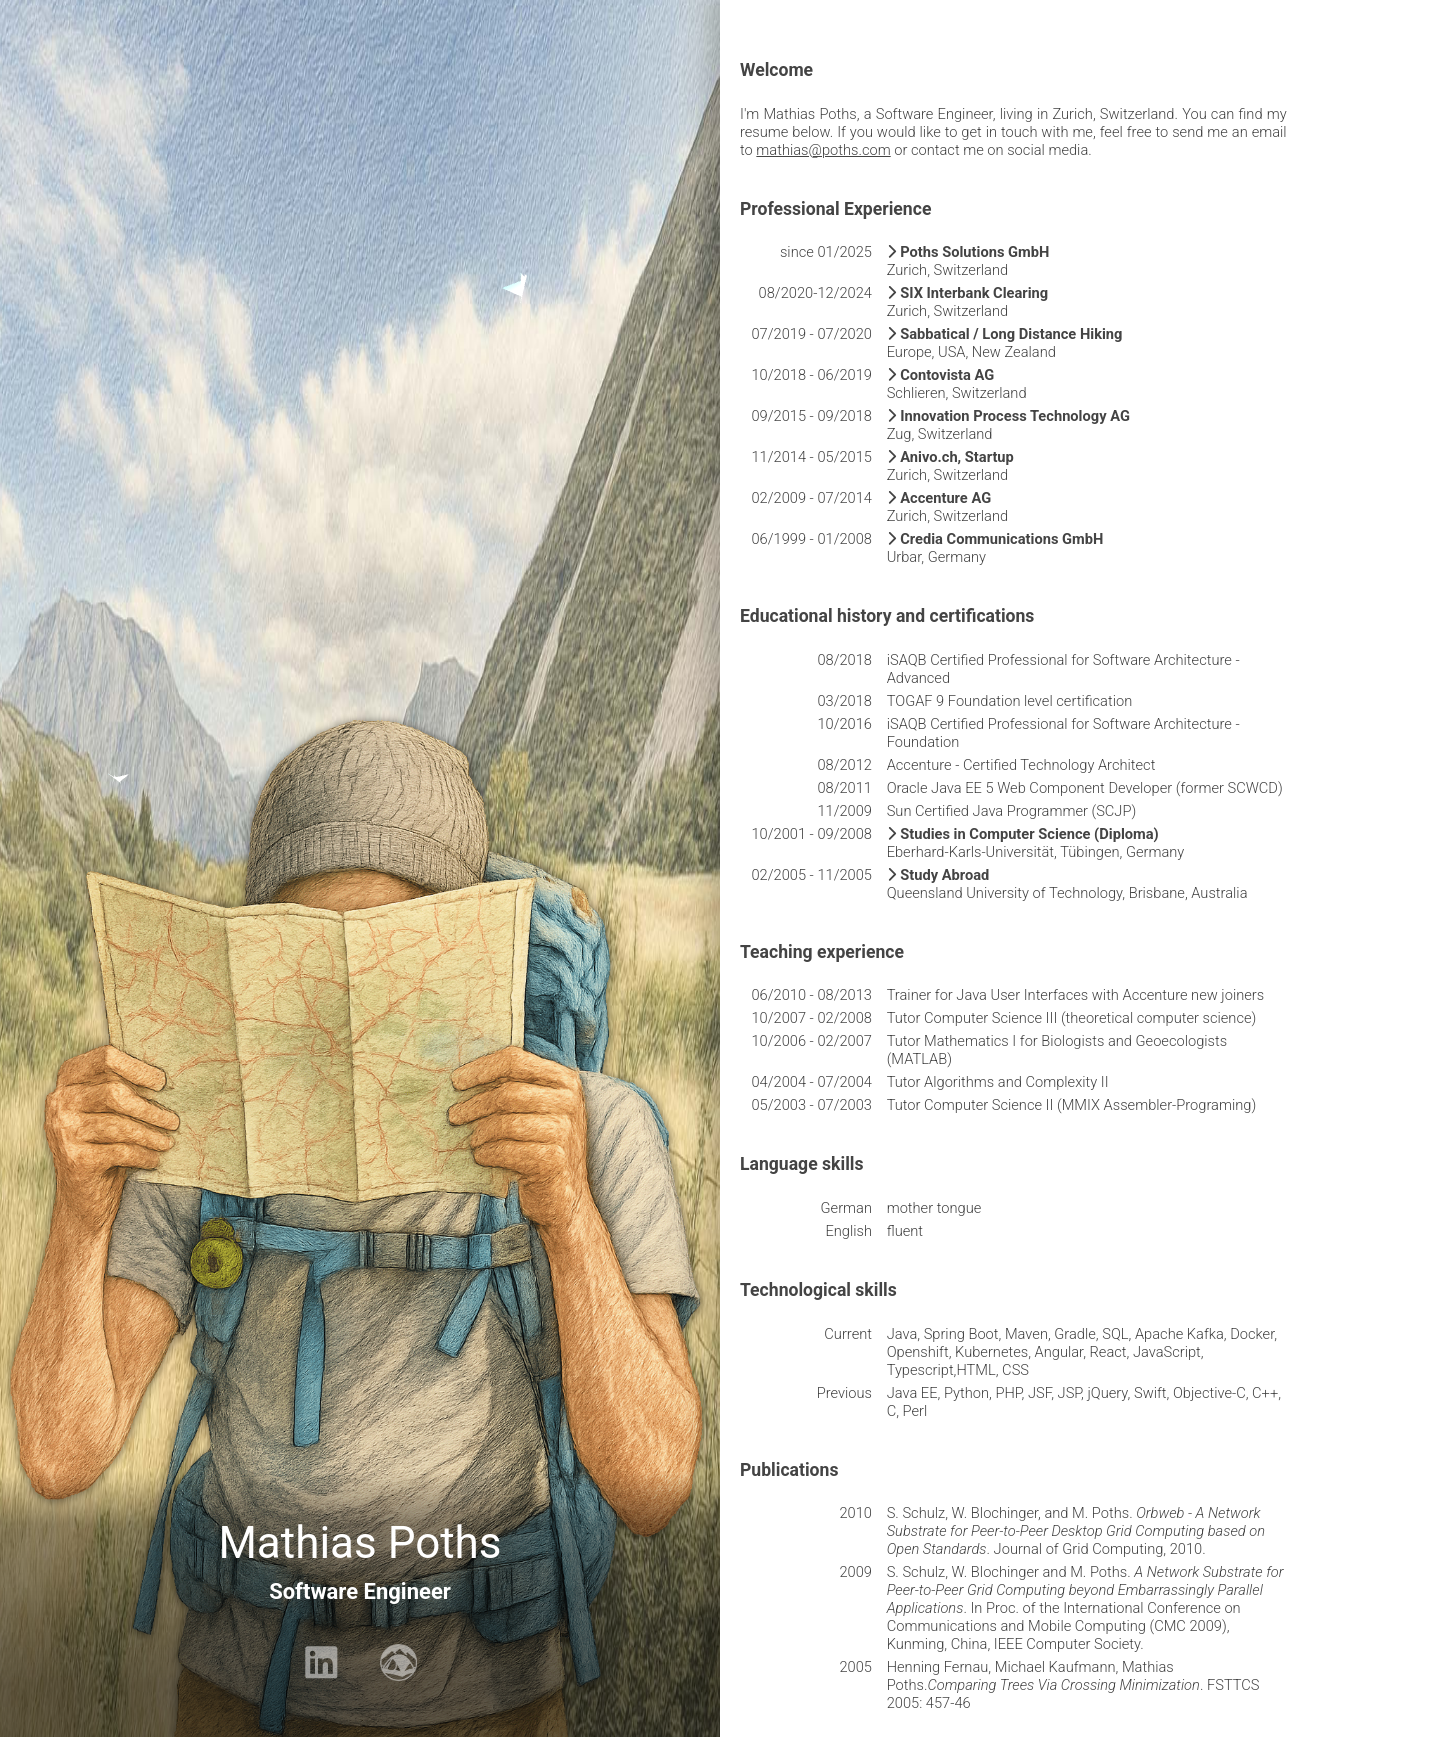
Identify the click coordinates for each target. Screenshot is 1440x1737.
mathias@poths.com (823, 150)
